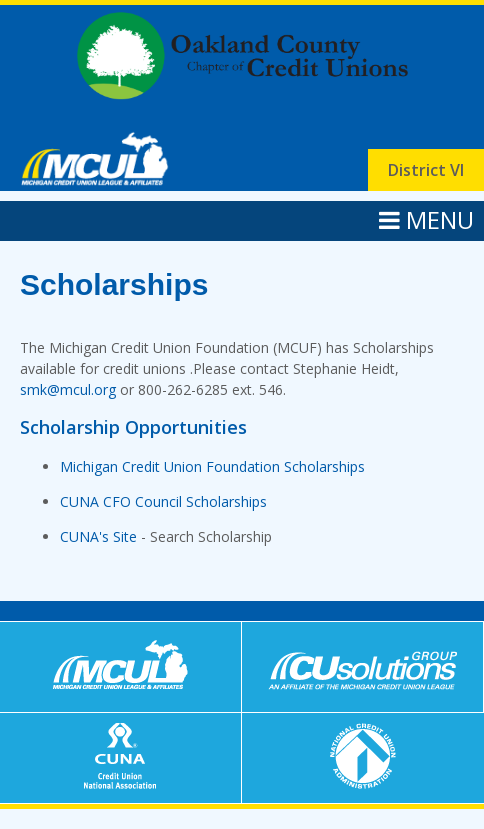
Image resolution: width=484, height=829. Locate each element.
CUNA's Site (98, 536)
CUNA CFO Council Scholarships (163, 501)
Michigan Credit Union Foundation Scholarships (212, 466)
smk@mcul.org (68, 389)
